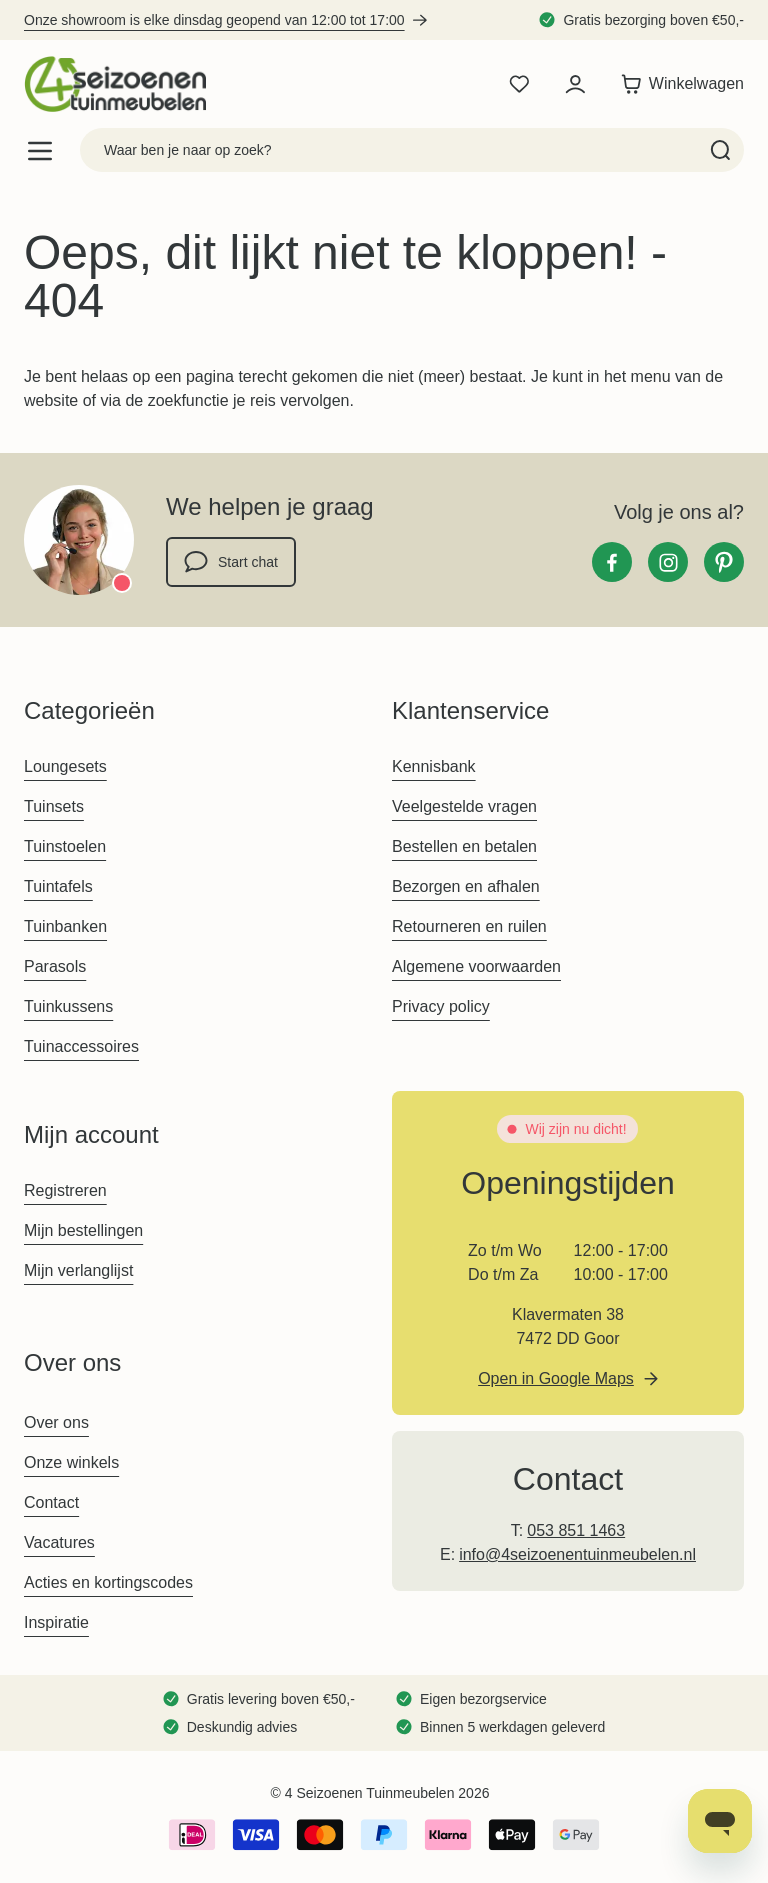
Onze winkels (71, 1462)
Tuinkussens (68, 1006)
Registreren (65, 1190)
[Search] (720, 150)
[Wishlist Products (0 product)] (519, 84)
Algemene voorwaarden (476, 966)
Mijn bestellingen (83, 1230)
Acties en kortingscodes (108, 1582)
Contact (51, 1502)
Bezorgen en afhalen (466, 886)
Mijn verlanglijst (78, 1270)
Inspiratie (56, 1622)
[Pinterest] (724, 562)
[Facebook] (612, 562)
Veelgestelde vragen (464, 806)
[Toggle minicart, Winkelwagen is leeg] (677, 84)
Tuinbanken (65, 926)
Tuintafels (58, 886)
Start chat (231, 562)
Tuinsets (54, 806)
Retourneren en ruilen (469, 926)
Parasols (55, 966)
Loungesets (65, 766)
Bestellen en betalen (464, 846)
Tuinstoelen (65, 846)
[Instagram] (668, 562)
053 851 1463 (576, 1530)
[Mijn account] (575, 84)
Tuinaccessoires (81, 1046)
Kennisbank (434, 766)
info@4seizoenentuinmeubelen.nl (577, 1554)
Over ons (56, 1422)
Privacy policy (441, 1006)
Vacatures (59, 1542)
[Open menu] (40, 150)
